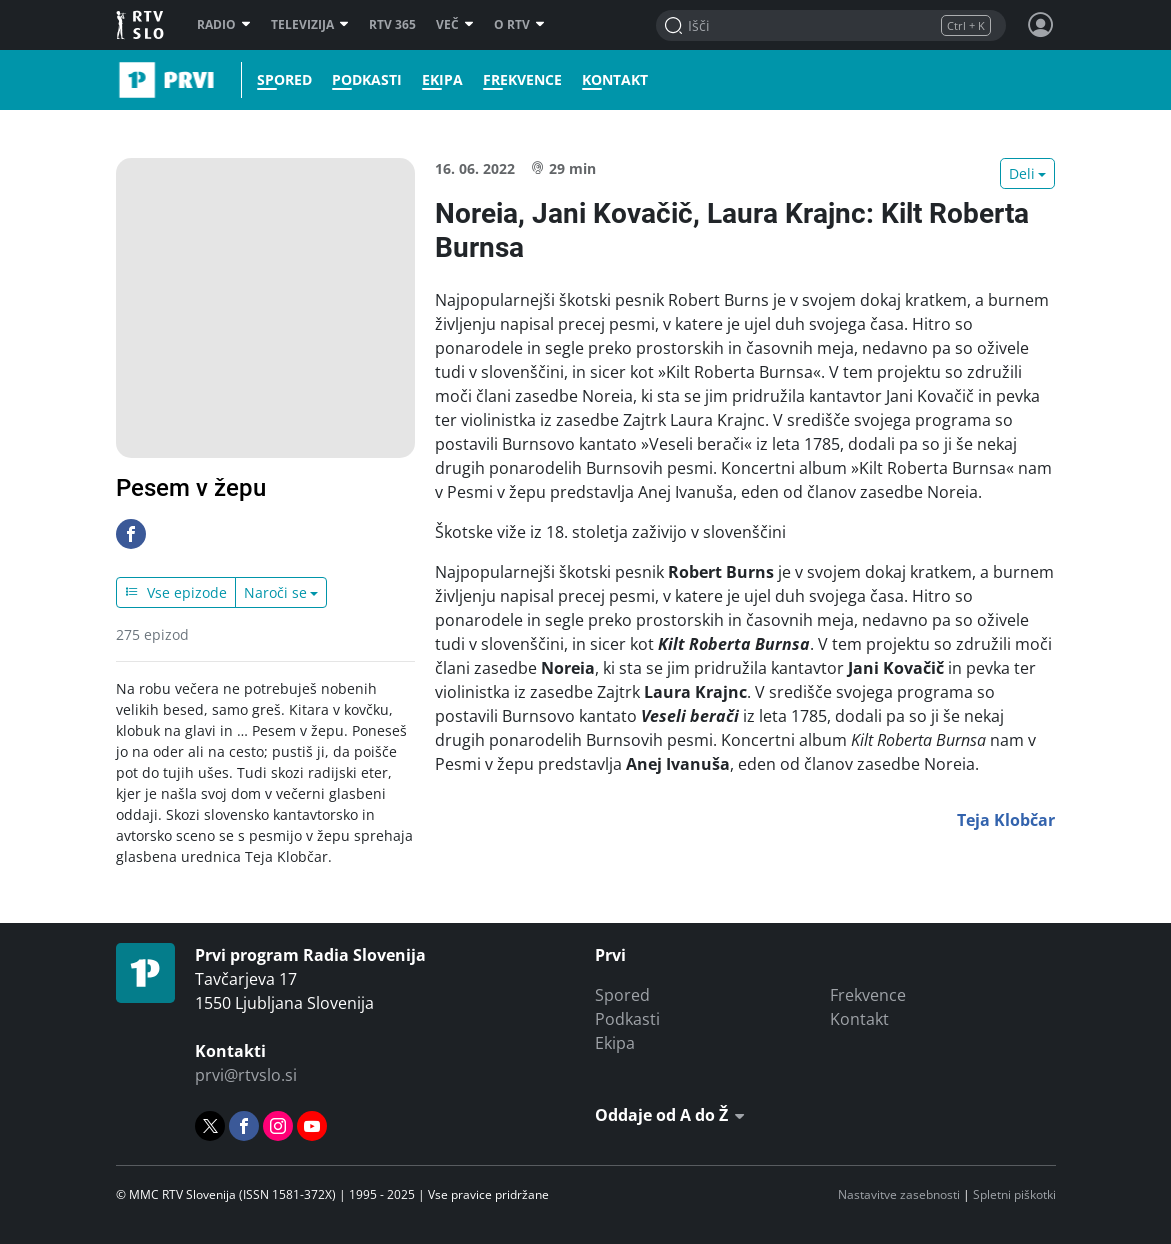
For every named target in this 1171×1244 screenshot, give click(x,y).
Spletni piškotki (1014, 1194)
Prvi (122, 80)
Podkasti (365, 80)
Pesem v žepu (191, 488)
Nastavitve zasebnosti (899, 1194)
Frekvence (520, 80)
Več (455, 25)
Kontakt (613, 80)
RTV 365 (392, 25)
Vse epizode (176, 592)
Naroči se (275, 592)
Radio (224, 25)
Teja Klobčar (1006, 820)
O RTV (519, 25)
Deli (1022, 173)
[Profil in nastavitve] (1041, 25)
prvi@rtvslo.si (246, 1075)
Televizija (310, 25)
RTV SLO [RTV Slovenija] (141, 25)
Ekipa (440, 80)
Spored (282, 80)
